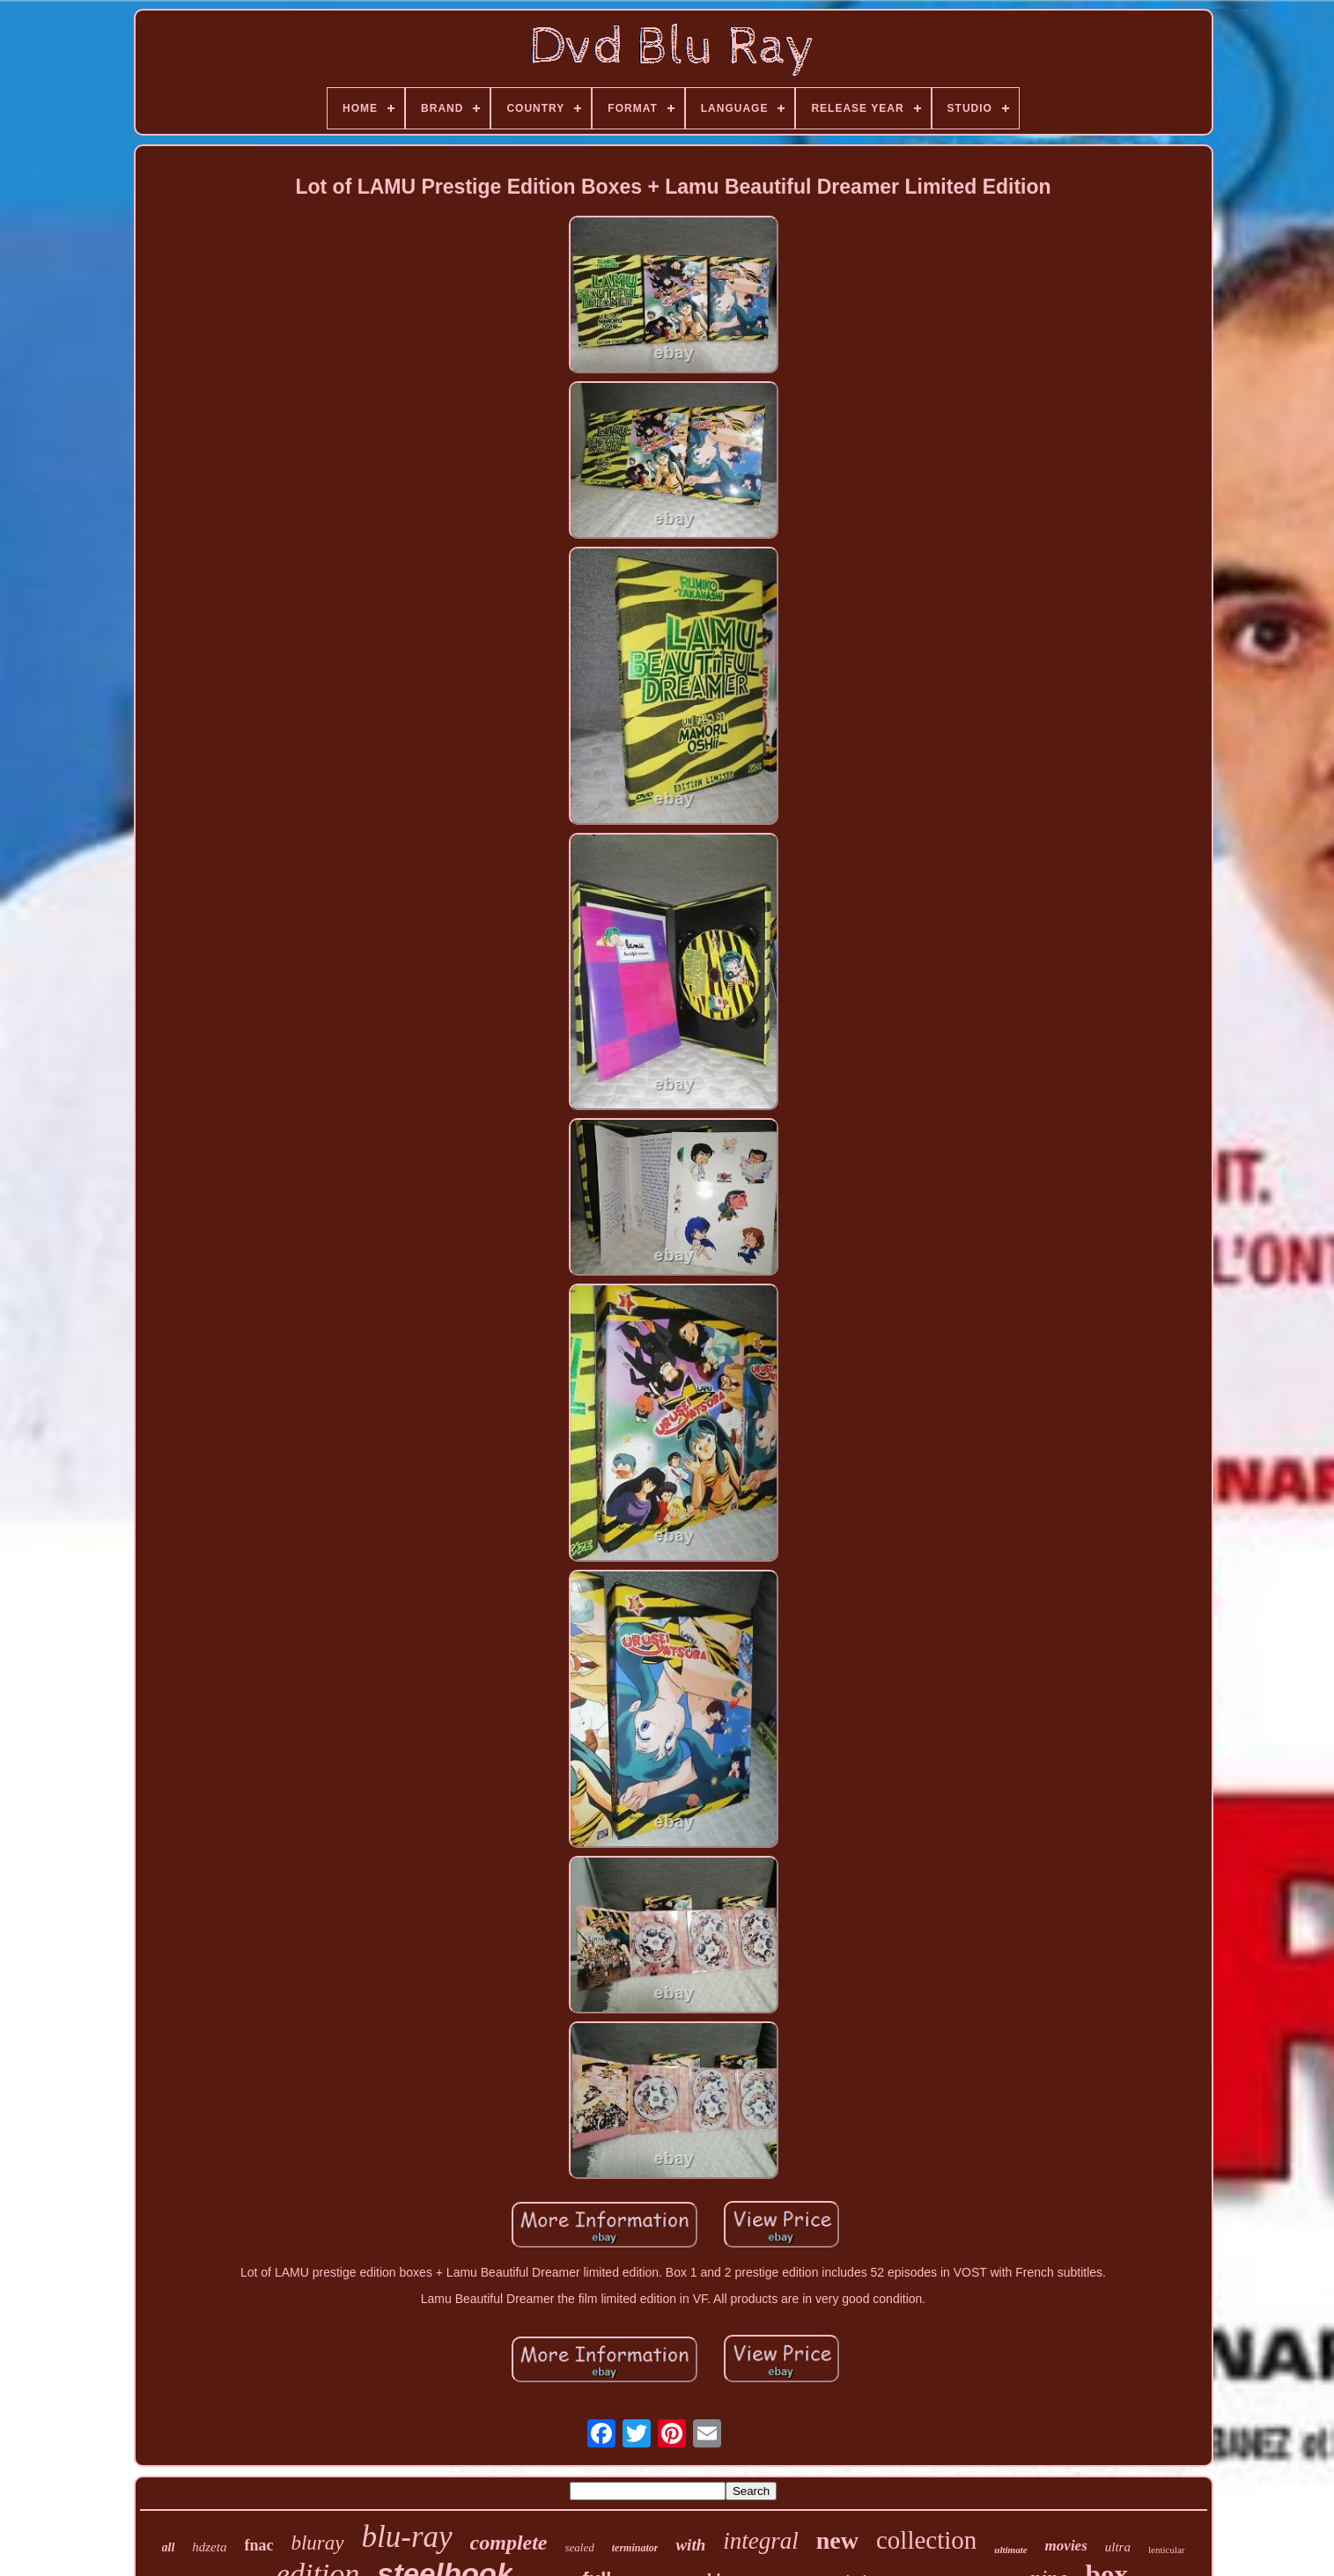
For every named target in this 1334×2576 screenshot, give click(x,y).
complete (509, 2542)
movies (1066, 2545)
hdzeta (209, 2547)
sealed (579, 2547)
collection (926, 2540)
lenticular (1166, 2549)
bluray (317, 2543)
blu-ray (407, 2537)
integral (761, 2541)
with (690, 2545)
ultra (1118, 2547)
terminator (635, 2548)
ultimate (1010, 2549)
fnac (258, 2545)
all (168, 2547)
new (837, 2540)
